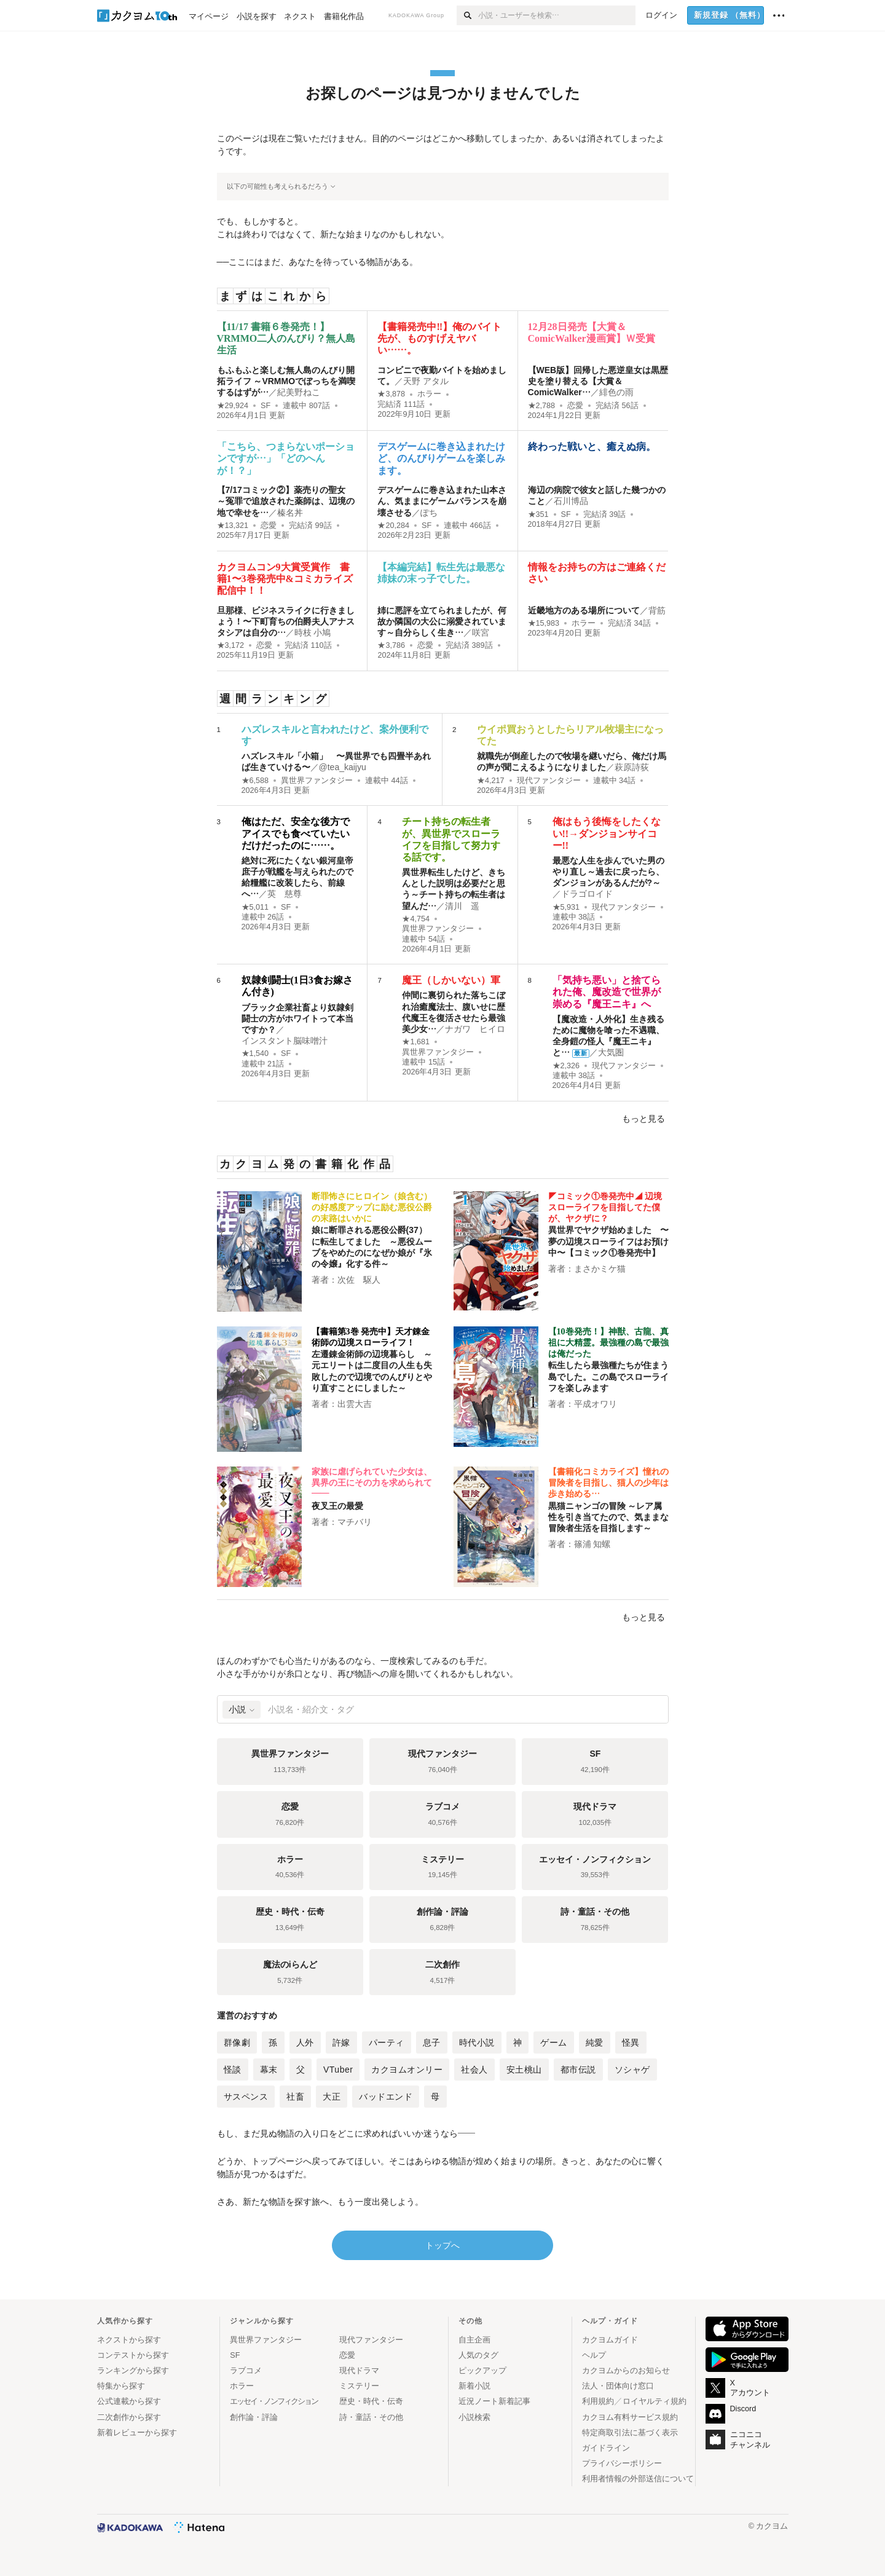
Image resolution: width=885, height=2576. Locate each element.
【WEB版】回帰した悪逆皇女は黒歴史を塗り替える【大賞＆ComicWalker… (598, 381)
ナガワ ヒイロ (475, 1029)
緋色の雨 (616, 392)
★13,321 (233, 525)
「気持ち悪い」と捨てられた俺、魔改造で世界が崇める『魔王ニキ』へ (607, 992)
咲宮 (480, 632)
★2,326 (566, 1066)
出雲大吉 (354, 1404)
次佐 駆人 (358, 1280)
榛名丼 (290, 513)
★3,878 (391, 394)
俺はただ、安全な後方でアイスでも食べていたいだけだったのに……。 (296, 833)
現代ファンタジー (549, 780)
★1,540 (255, 1053)
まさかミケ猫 (600, 1269)
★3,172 (231, 645)
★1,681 (416, 1042)
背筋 (657, 610)
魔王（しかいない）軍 (451, 980)
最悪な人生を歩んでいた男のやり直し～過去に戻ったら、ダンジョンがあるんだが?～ (608, 872)
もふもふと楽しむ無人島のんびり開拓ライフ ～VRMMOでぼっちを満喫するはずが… (286, 381)
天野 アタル (426, 381)
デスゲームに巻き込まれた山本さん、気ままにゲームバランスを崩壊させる (441, 501)
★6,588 (255, 780)
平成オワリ (595, 1404)
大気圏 (611, 1052)
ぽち (429, 513)
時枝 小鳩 (312, 632)
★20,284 (393, 525)
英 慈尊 (284, 894)
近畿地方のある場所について (584, 610)
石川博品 (571, 501)
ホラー (429, 394)
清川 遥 (462, 906)
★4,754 (416, 919)
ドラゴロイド (587, 894)
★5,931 (566, 907)
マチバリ (354, 1522)
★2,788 (542, 405)
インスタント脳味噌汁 (285, 1041)
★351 (538, 514)
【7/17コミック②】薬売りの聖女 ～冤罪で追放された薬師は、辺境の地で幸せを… (286, 501)
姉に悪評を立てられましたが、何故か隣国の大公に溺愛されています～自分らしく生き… (441, 621)
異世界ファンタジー (317, 780)
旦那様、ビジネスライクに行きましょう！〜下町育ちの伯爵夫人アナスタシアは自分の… (286, 621)
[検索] (467, 15)
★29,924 (233, 405)
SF (265, 405)
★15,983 (544, 623)
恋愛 (575, 405)
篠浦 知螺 (592, 1544)
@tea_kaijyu (342, 767)
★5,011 (255, 907)
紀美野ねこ (298, 392)
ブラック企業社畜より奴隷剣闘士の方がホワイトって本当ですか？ (297, 1018)
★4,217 (491, 780)
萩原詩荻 (632, 767)
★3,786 (391, 645)
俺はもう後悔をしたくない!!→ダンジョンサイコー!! (607, 833)
